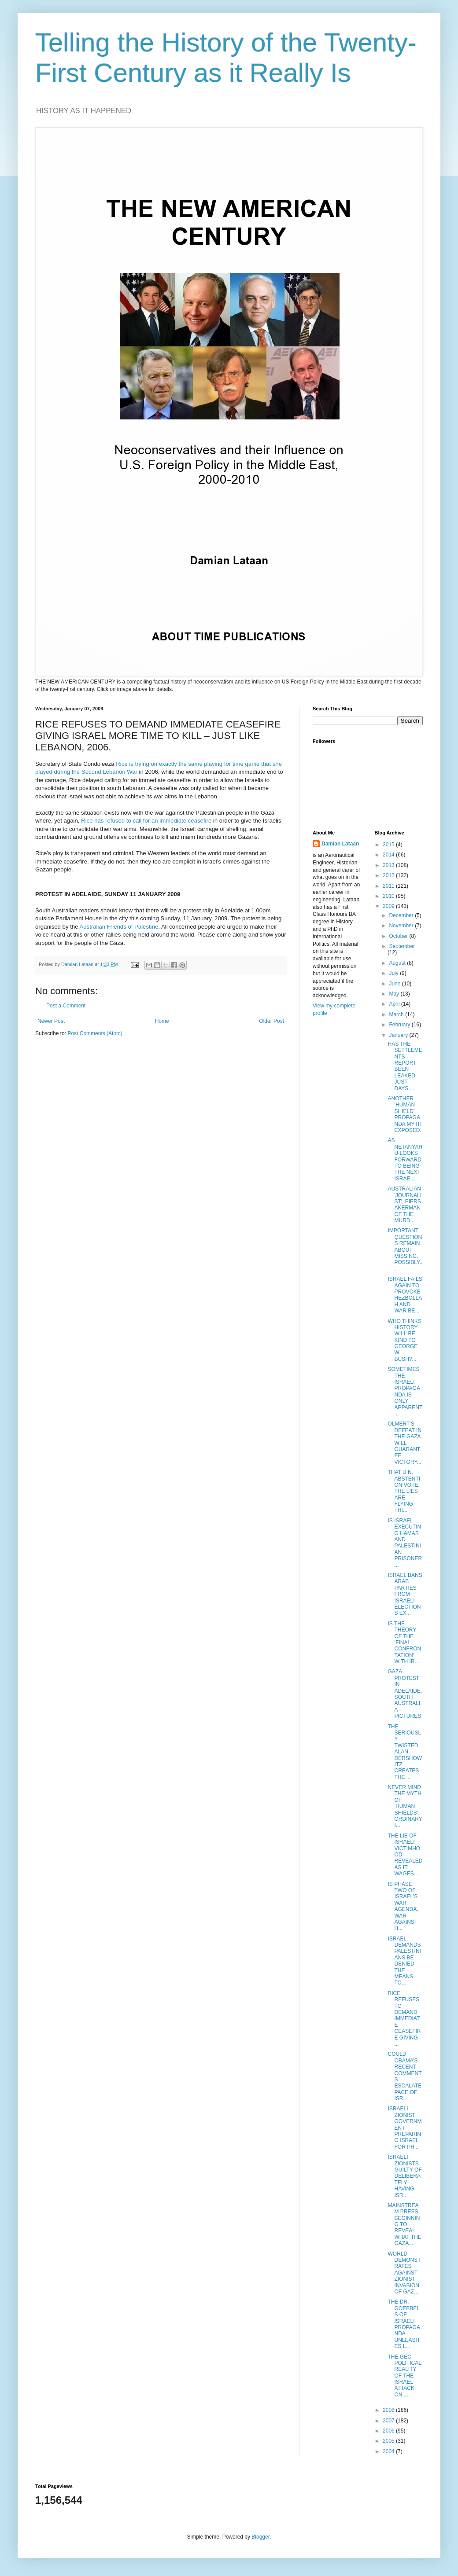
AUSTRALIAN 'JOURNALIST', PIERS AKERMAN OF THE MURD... (404, 1205)
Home (162, 1021)
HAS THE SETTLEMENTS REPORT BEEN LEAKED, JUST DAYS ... (405, 1066)
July (394, 973)
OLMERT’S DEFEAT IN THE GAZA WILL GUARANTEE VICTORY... (404, 1443)
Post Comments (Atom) (94, 1033)
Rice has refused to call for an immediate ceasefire (146, 820)
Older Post (271, 1021)
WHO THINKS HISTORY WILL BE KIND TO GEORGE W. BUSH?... (404, 1340)
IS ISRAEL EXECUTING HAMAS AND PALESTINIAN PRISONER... (405, 1543)
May (394, 994)
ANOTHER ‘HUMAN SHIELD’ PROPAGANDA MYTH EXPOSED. (404, 1114)
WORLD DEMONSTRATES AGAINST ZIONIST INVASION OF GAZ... (404, 2273)
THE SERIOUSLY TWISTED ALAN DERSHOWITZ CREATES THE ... (405, 1751)
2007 (389, 2421)
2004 (389, 2451)
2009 (389, 906)
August (398, 963)
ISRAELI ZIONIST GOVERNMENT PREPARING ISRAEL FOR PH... (404, 2128)
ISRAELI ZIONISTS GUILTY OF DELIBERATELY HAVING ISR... (404, 2176)
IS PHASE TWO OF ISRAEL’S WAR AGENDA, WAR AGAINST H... (403, 1906)
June (395, 984)
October (399, 936)
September (402, 946)
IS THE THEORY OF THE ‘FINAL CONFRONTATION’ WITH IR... (404, 1643)
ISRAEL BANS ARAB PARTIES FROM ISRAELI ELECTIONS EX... (405, 1594)
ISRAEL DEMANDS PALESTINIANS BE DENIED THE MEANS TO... (404, 1961)
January (399, 1035)
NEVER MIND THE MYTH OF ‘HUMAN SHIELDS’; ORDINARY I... (405, 1806)
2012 (389, 875)
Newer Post (51, 1021)
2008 (389, 2410)
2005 (389, 2441)
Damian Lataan (340, 844)
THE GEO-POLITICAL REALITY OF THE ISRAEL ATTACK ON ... (404, 2376)
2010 (389, 896)
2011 (389, 886)
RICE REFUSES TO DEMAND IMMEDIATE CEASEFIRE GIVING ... (404, 2018)
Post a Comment (65, 1006)
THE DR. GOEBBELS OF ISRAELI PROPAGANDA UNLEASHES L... (404, 2324)
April (395, 1004)
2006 (389, 2431)
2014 (389, 855)
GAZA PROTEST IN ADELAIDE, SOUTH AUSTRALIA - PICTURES (405, 1693)
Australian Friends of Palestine (118, 926)
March (397, 1014)
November (402, 925)
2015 (389, 845)
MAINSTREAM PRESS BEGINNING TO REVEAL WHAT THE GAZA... (404, 2224)
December (402, 915)
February (400, 1025)
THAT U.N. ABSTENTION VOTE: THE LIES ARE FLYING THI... (404, 1491)
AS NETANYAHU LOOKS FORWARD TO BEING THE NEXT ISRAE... (405, 1159)
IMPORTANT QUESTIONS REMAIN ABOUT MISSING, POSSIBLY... (405, 1249)
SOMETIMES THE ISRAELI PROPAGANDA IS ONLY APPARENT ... (405, 1391)
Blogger (260, 2537)
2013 (389, 865)
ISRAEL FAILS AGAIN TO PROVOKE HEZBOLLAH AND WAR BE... (405, 1295)
